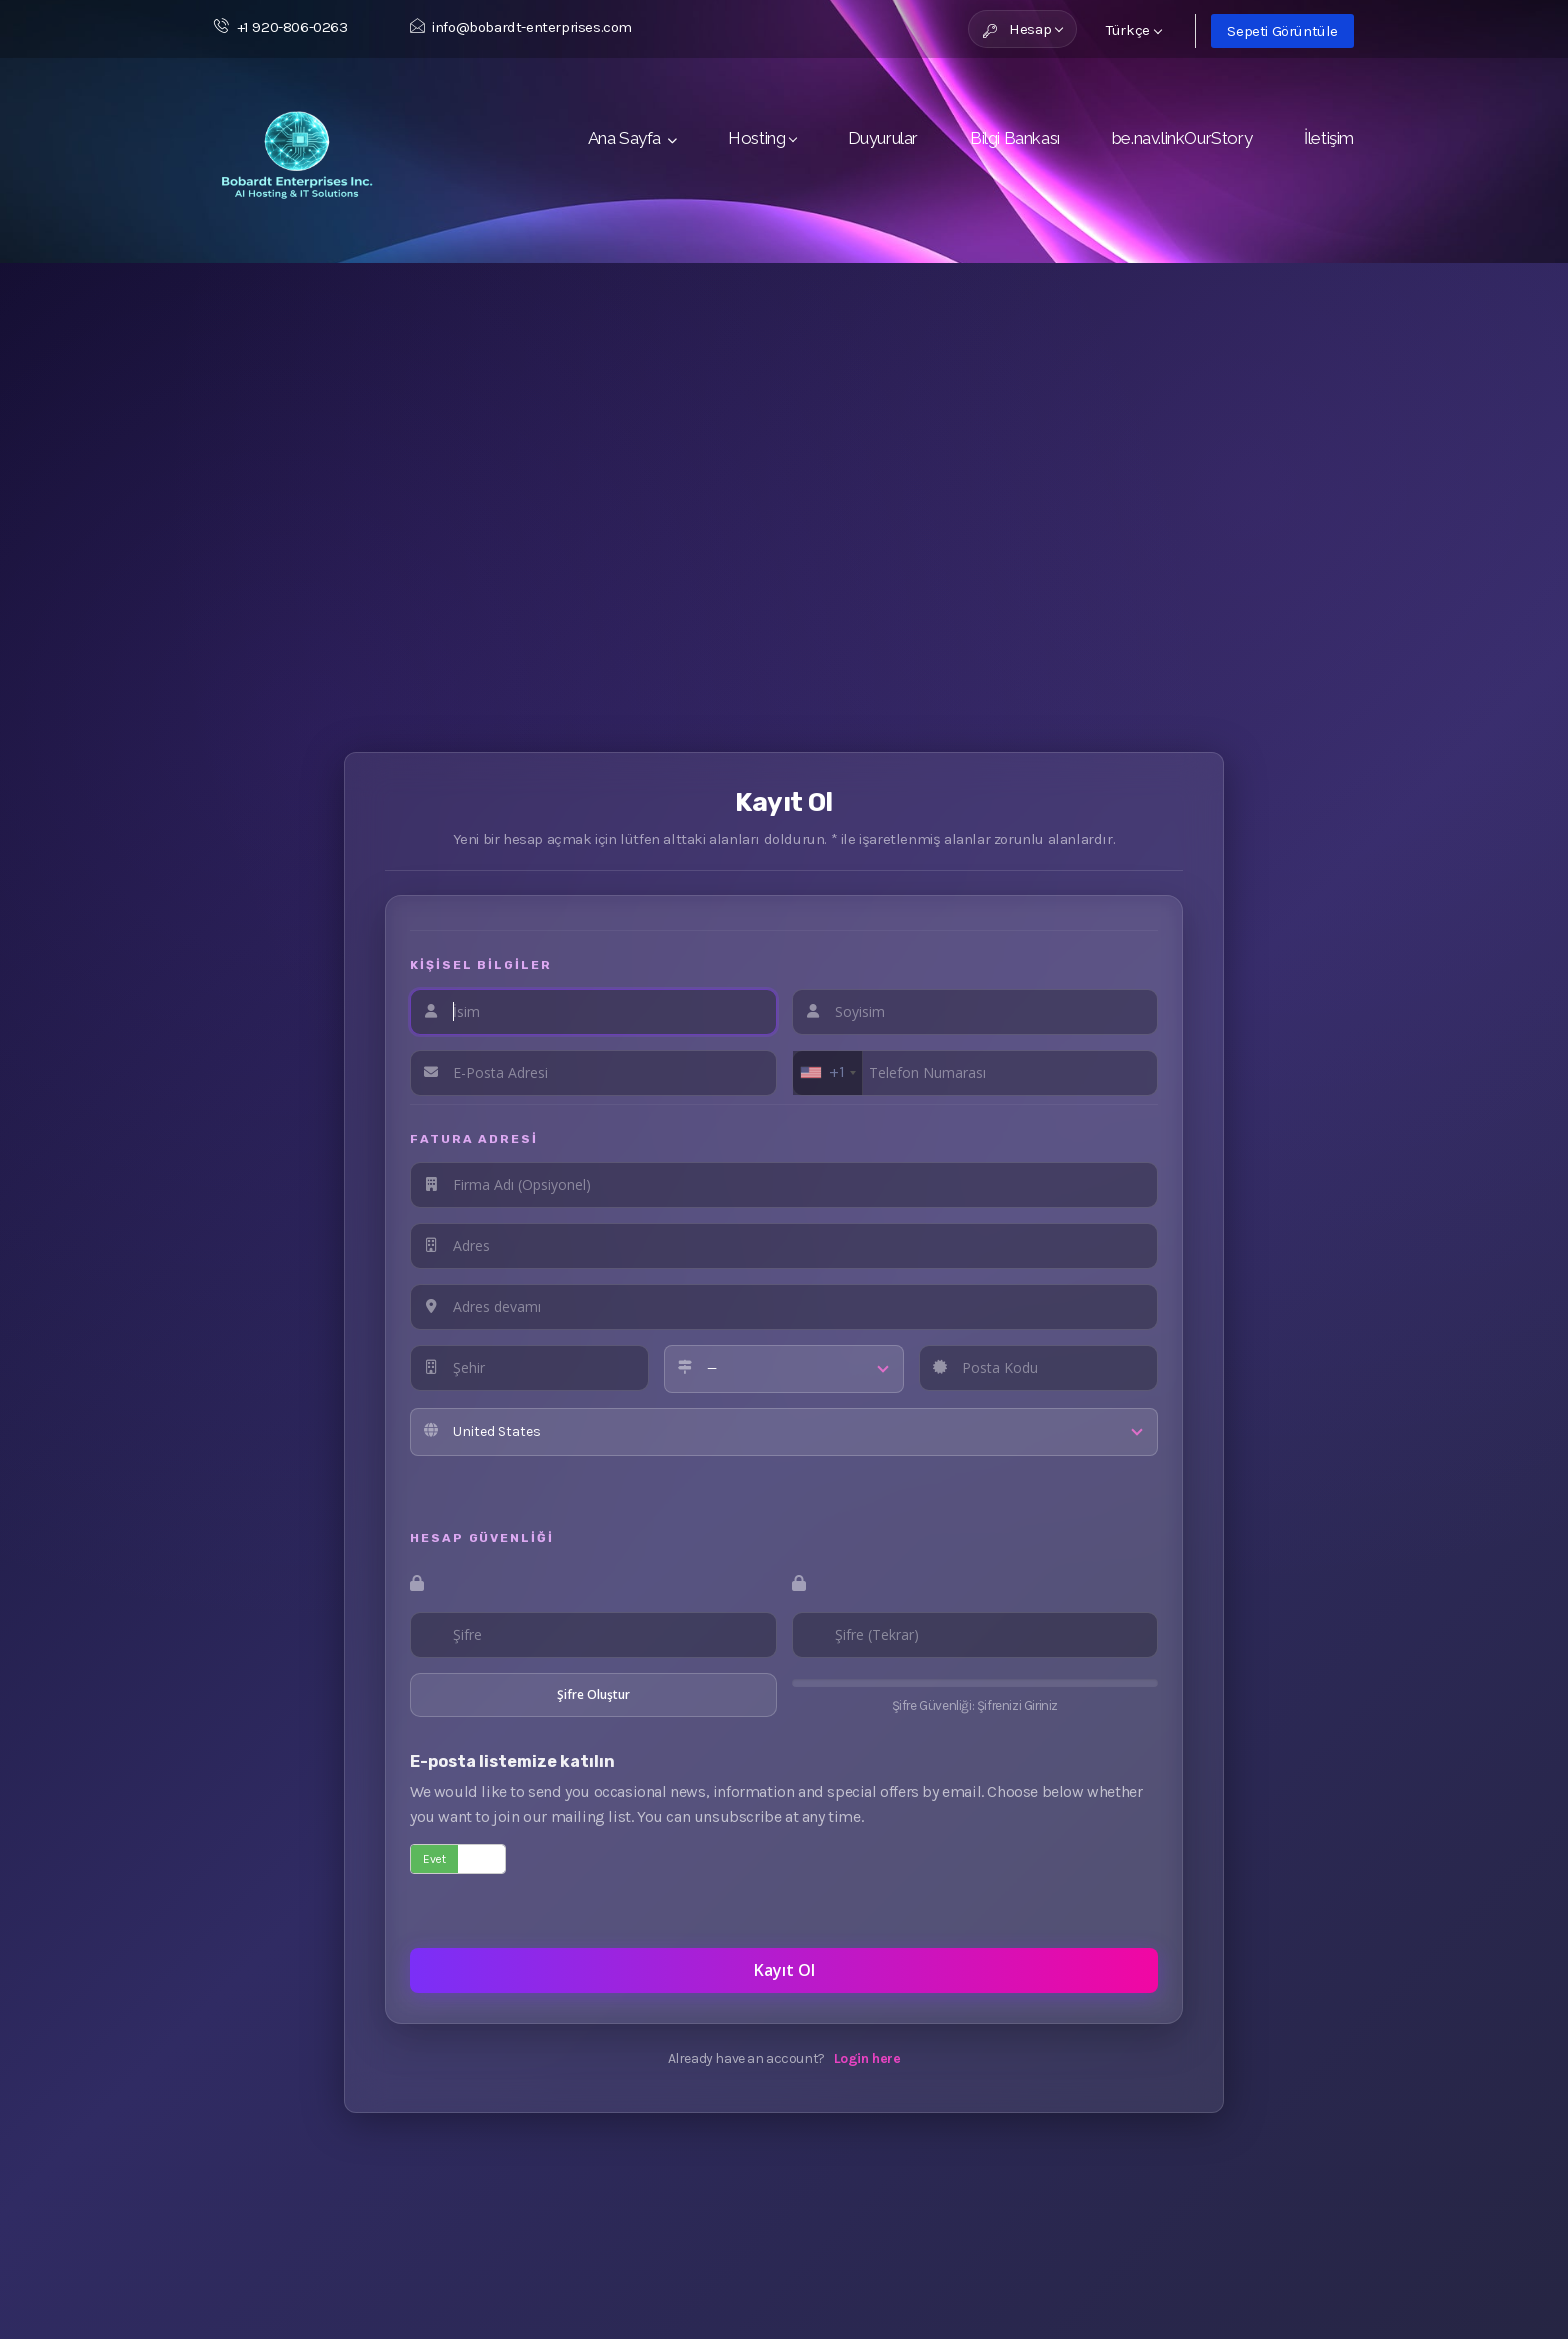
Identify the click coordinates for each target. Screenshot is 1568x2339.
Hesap (1023, 29)
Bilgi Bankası (1015, 138)
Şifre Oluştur (593, 1694)
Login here (867, 2058)
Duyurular (883, 138)
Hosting (761, 138)
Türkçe (1134, 30)
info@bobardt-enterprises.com (521, 27)
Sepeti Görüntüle (1282, 31)
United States (497, 1431)
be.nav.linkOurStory (1182, 138)
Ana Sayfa (632, 138)
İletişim (1329, 138)
